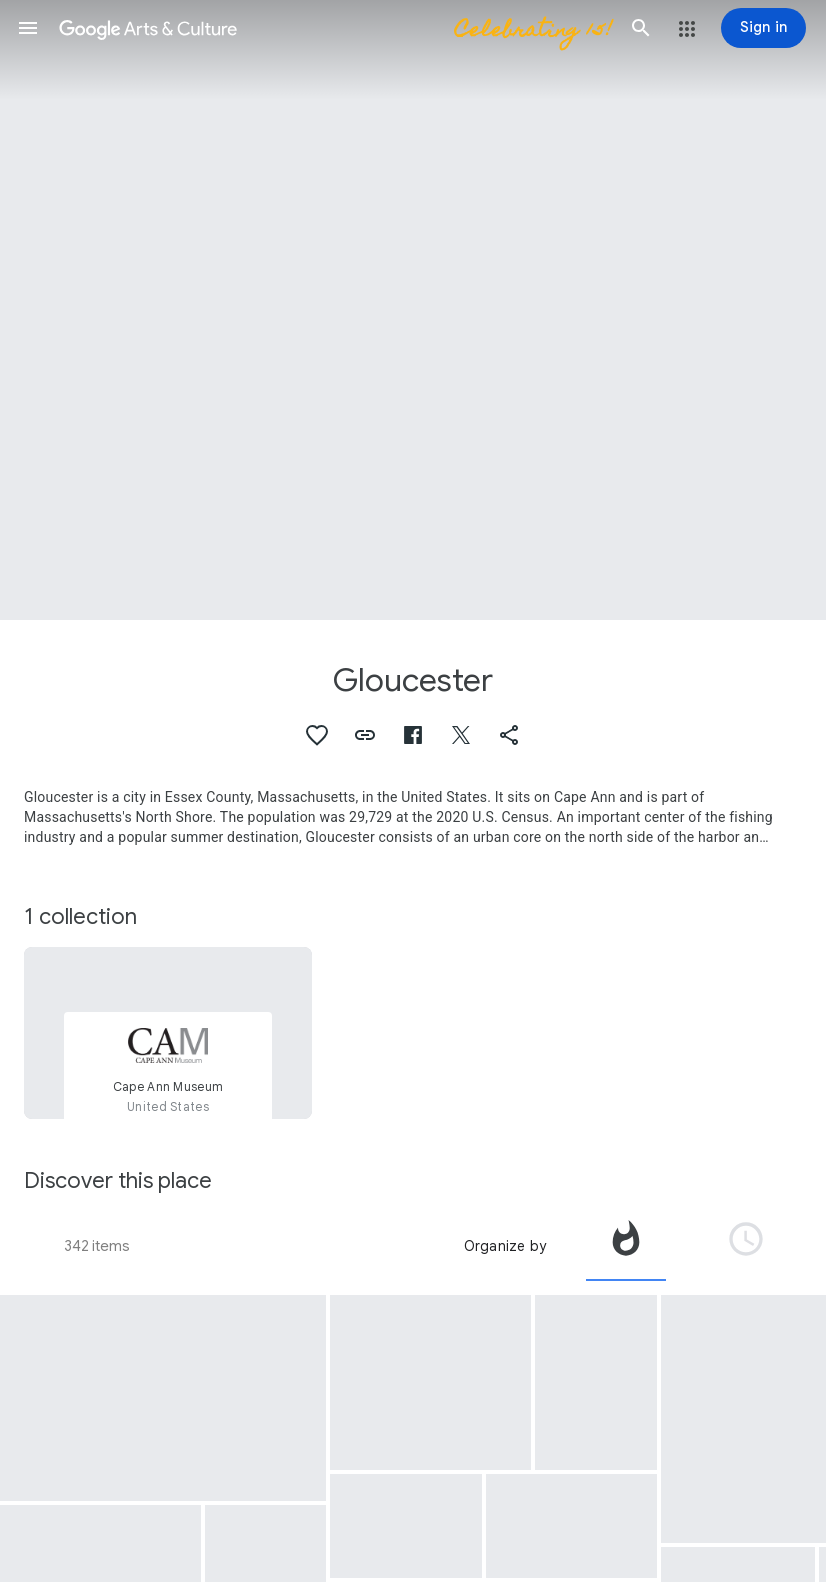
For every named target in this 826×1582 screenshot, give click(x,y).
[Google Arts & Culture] (334, 28)
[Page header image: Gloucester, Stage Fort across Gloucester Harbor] (413, 310)
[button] (28, 28)
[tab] (626, 1246)
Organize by (505, 1246)
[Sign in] (763, 28)
